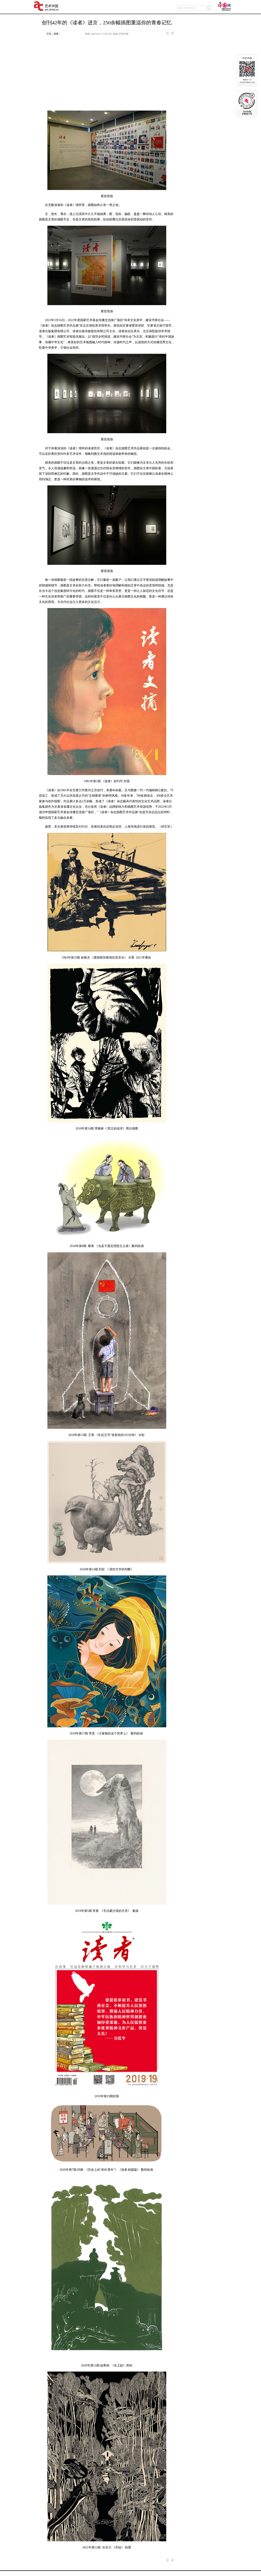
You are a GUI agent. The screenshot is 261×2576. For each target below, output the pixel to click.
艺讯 (49, 34)
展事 (56, 34)
